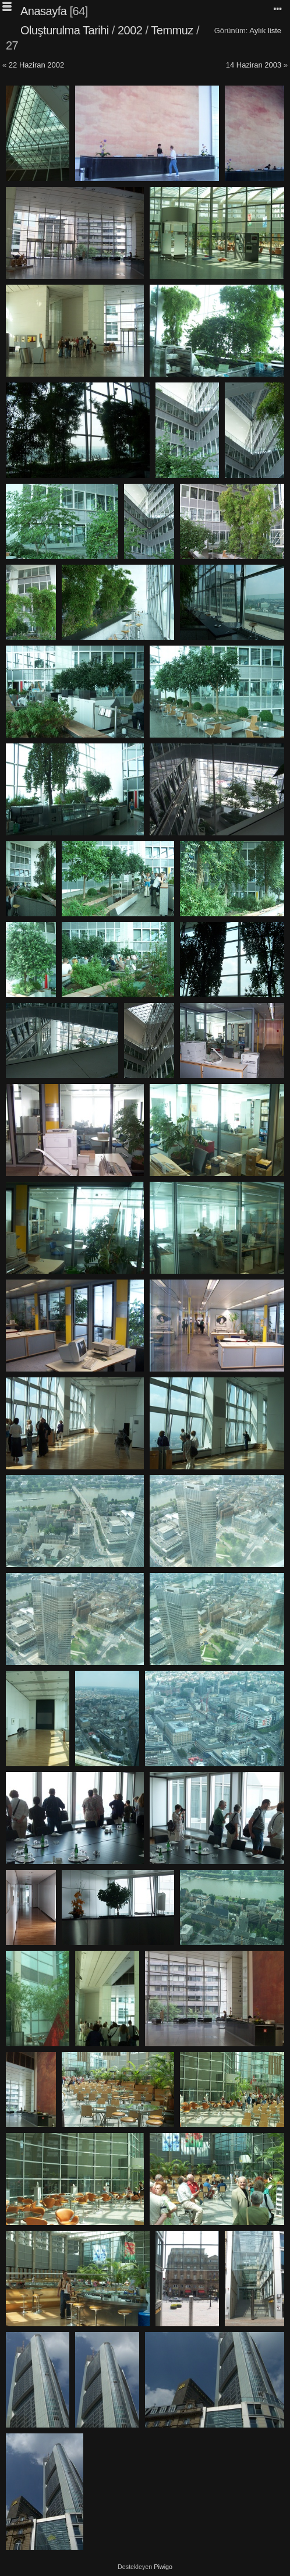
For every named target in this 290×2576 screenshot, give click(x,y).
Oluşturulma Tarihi (64, 30)
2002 (130, 30)
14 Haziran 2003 (253, 65)
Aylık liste (265, 30)
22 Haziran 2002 (36, 65)
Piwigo (163, 2566)
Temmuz (172, 30)
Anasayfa (43, 11)
